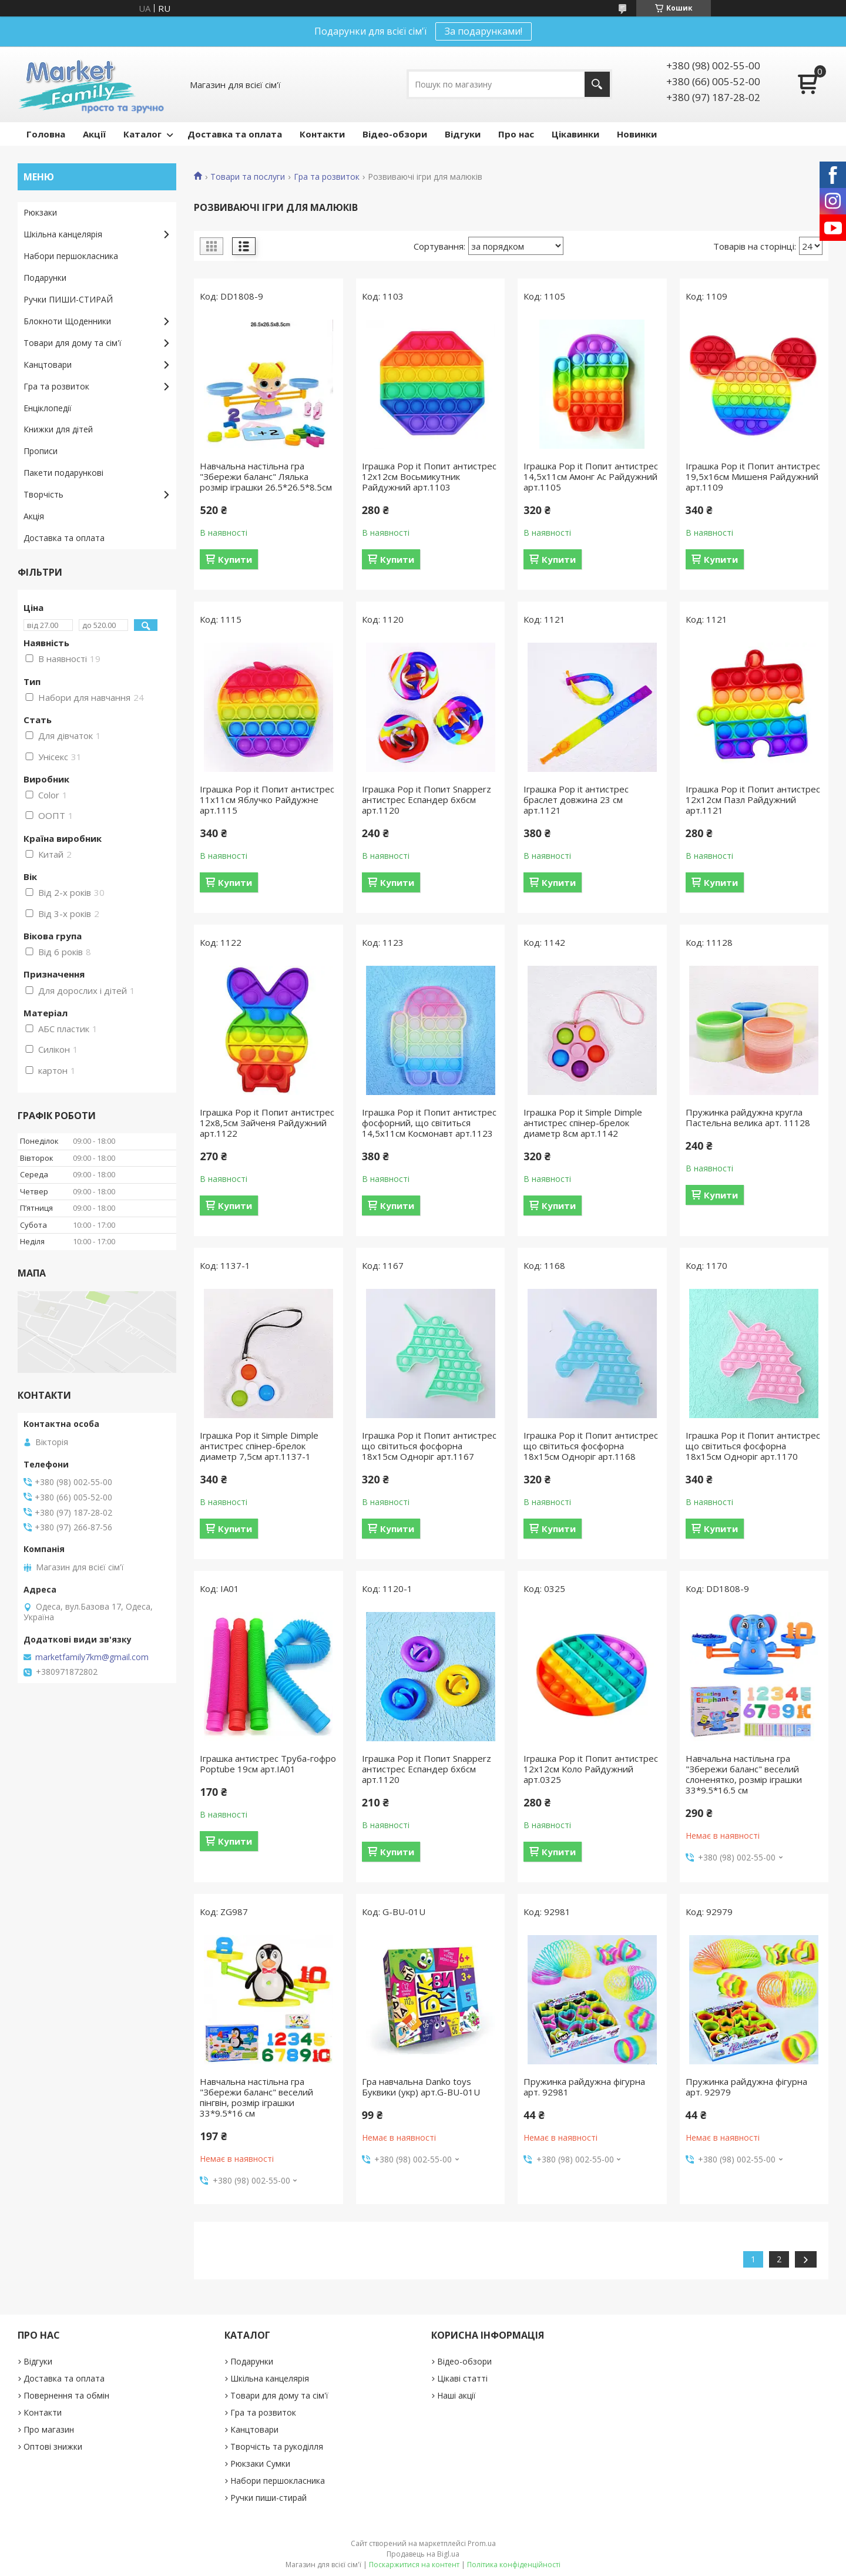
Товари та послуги (247, 177)
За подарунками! (483, 31)
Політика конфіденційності (513, 2565)
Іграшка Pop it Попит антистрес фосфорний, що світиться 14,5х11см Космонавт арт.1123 (429, 1122)
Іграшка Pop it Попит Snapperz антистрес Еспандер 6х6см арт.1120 (426, 799)
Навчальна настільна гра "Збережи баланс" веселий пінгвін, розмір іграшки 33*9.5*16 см (256, 2097)
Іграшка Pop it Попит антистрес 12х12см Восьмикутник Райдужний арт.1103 (429, 476)
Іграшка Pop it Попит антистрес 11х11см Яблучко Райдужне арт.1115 (267, 799)
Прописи (41, 450)
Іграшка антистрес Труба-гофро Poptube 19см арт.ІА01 (268, 1763)
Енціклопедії (48, 408)
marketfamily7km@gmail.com (92, 1657)
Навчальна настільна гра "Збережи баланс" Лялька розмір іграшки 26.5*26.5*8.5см (266, 476)
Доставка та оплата (234, 134)
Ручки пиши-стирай (268, 2497)
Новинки (637, 134)
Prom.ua (482, 2543)
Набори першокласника (71, 255)
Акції (94, 134)
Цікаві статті (462, 2378)
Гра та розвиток (327, 177)
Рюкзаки (40, 212)
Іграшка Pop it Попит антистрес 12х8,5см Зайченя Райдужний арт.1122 (267, 1122)
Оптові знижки (53, 2446)
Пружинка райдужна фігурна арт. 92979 (746, 2086)
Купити (235, 559)
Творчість (43, 494)
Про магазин (49, 2429)
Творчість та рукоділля (276, 2446)
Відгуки (463, 134)
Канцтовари (48, 364)
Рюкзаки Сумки (260, 2463)
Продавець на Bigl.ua (423, 2554)
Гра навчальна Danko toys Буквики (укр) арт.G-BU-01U (421, 2086)
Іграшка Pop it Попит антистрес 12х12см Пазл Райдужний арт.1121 (753, 799)
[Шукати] (597, 84)
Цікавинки (575, 134)
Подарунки (45, 277)
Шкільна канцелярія (63, 234)
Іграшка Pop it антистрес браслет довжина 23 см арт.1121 (576, 799)
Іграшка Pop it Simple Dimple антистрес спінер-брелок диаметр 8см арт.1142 (582, 1122)
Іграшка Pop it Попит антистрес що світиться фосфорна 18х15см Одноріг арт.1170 (753, 1446)
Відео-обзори (394, 134)
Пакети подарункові (63, 472)
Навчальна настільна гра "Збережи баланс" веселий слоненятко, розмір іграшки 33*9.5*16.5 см (744, 1774)
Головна (45, 134)
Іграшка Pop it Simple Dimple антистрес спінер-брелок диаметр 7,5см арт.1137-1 (259, 1446)
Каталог (142, 134)
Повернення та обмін (66, 2395)
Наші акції (456, 2395)
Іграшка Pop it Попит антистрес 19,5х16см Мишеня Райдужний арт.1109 (753, 476)
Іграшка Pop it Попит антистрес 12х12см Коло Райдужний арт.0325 (590, 1769)
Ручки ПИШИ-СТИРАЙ (68, 299)
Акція (34, 516)
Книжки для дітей (58, 429)
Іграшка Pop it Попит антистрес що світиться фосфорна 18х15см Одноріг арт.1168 (590, 1446)
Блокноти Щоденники (67, 321)
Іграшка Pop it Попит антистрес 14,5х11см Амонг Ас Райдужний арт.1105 (590, 476)
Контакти (322, 134)
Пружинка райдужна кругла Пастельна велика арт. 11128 (748, 1117)
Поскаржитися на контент (414, 2565)
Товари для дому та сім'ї (73, 342)
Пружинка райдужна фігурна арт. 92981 (584, 2086)
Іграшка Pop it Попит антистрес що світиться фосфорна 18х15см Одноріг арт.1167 (429, 1446)
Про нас (516, 134)
